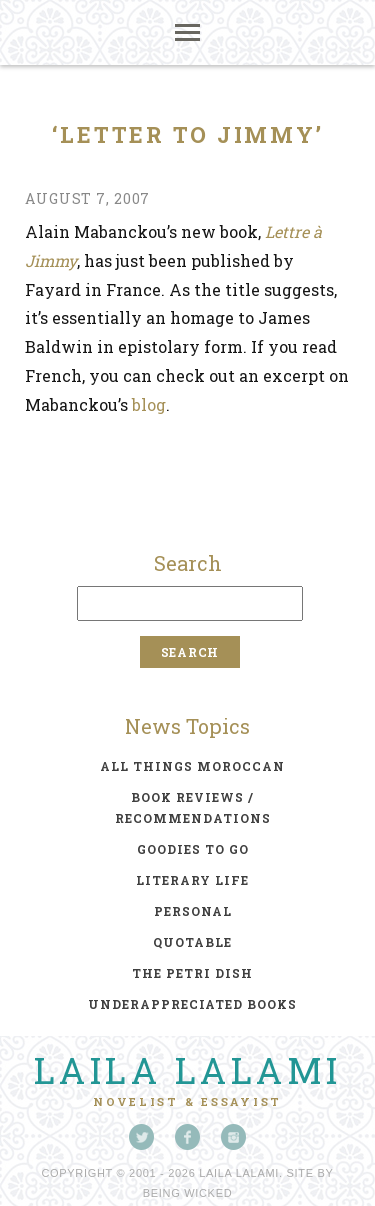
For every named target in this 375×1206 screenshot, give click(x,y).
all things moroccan (192, 766)
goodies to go (193, 849)
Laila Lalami (188, 1070)
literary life (192, 880)
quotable (192, 942)
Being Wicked (188, 1193)
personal (193, 911)
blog (149, 404)
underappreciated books (192, 1004)
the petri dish (192, 973)
